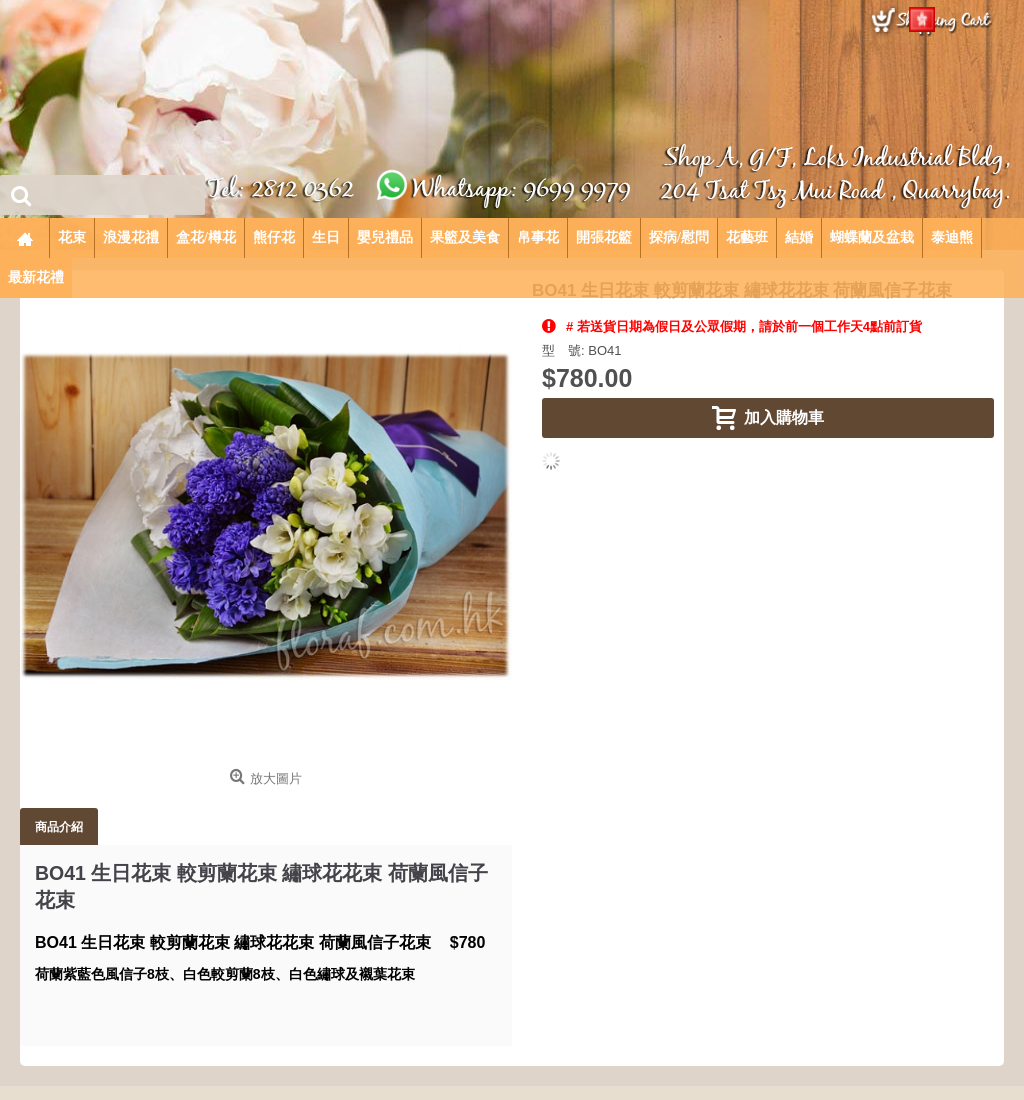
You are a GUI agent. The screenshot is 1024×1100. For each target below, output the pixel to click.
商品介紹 (59, 826)
